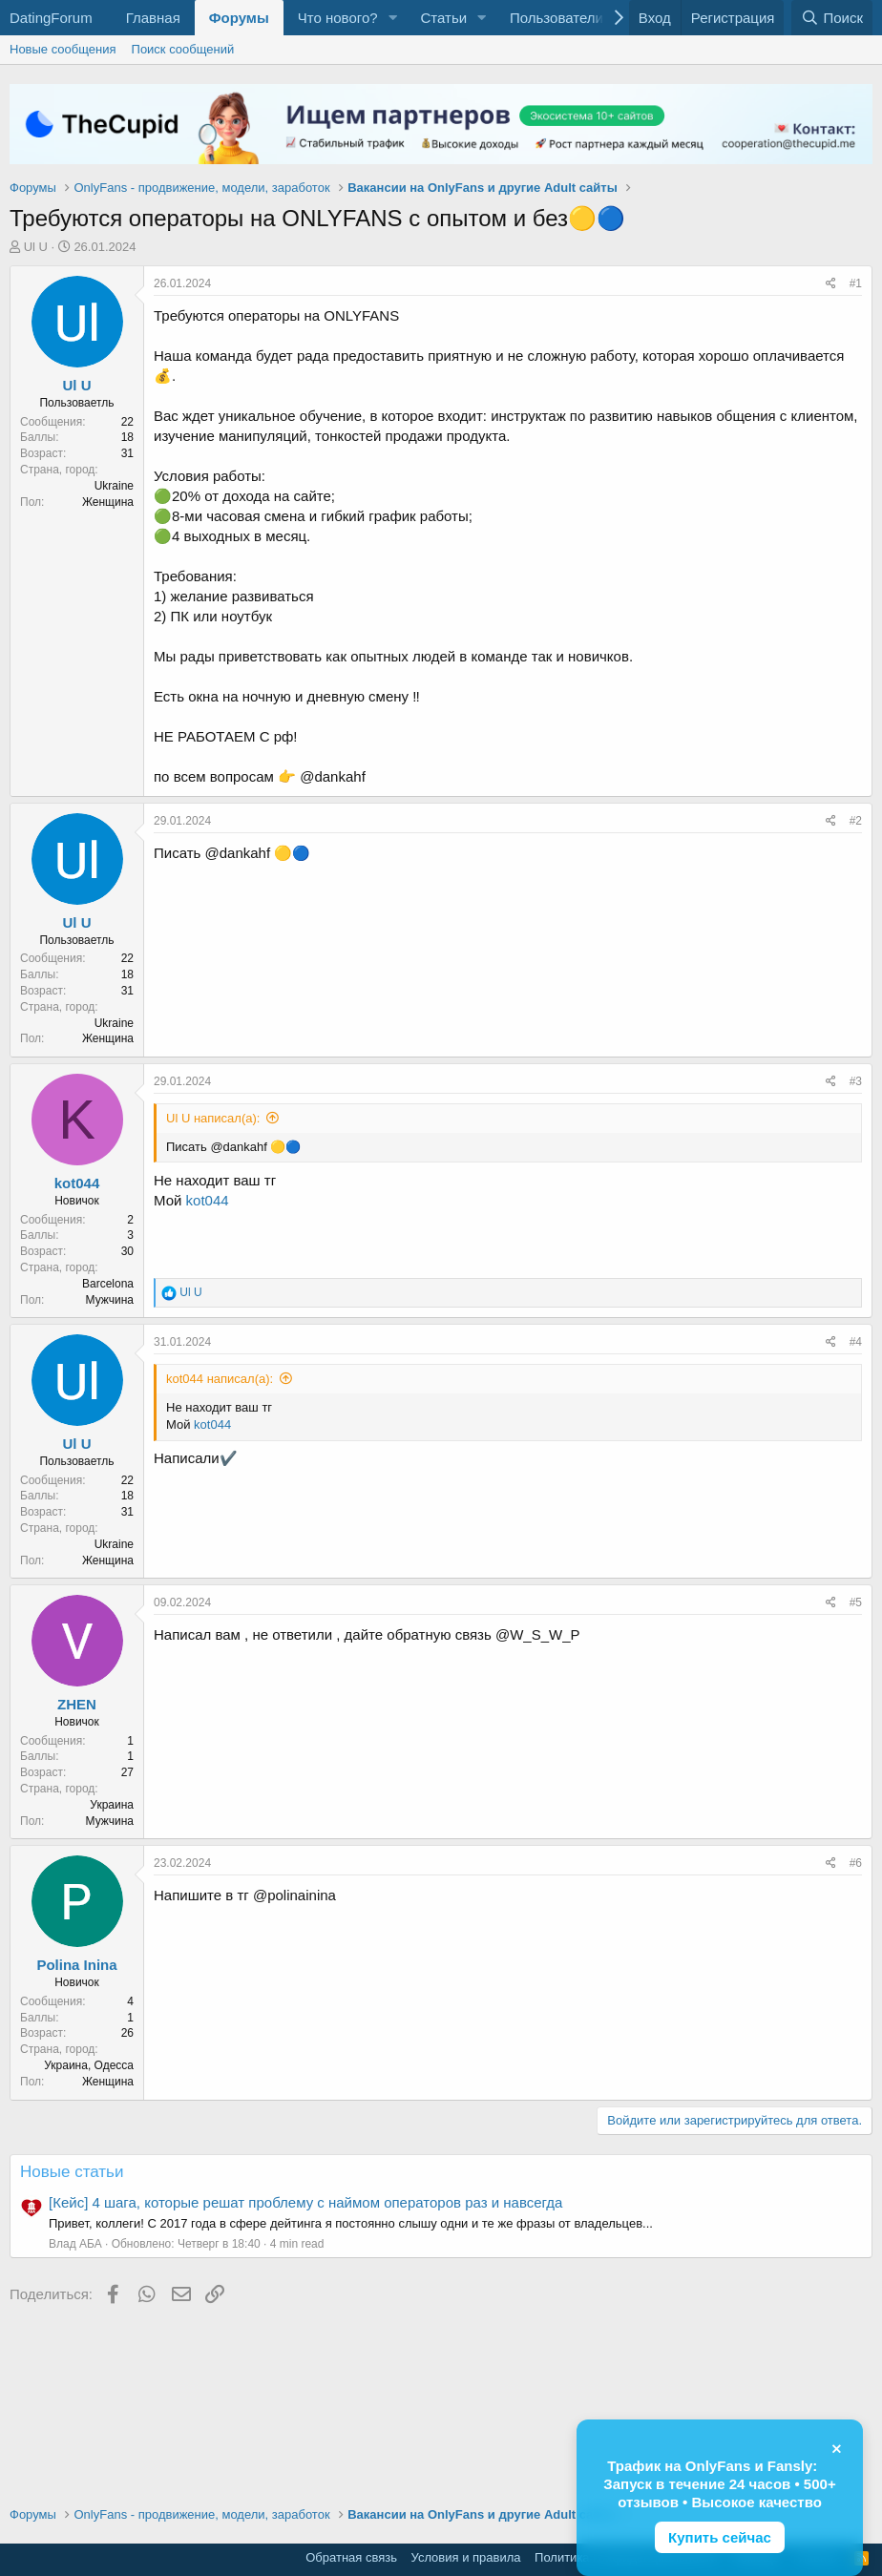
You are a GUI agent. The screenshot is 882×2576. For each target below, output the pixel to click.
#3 (856, 1081)
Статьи (443, 18)
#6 (856, 1863)
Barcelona (108, 1283)
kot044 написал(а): (219, 1379)
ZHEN (76, 1704)
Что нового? (338, 18)
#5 (856, 1602)
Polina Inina (76, 1965)
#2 (856, 820)
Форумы (239, 18)
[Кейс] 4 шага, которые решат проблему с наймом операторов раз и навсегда (305, 2202)
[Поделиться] (831, 284)
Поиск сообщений (183, 49)
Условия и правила (466, 2557)
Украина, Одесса (89, 2065)
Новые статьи (71, 2172)
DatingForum (51, 18)
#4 (856, 1342)
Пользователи (556, 18)
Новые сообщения (63, 49)
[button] (392, 17)
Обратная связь (351, 2557)
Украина (112, 1805)
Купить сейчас (719, 2537)
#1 (856, 283)
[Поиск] (831, 17)
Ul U (36, 247)
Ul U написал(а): (213, 1118)
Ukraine (114, 485)
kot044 (77, 1183)
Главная (153, 18)
